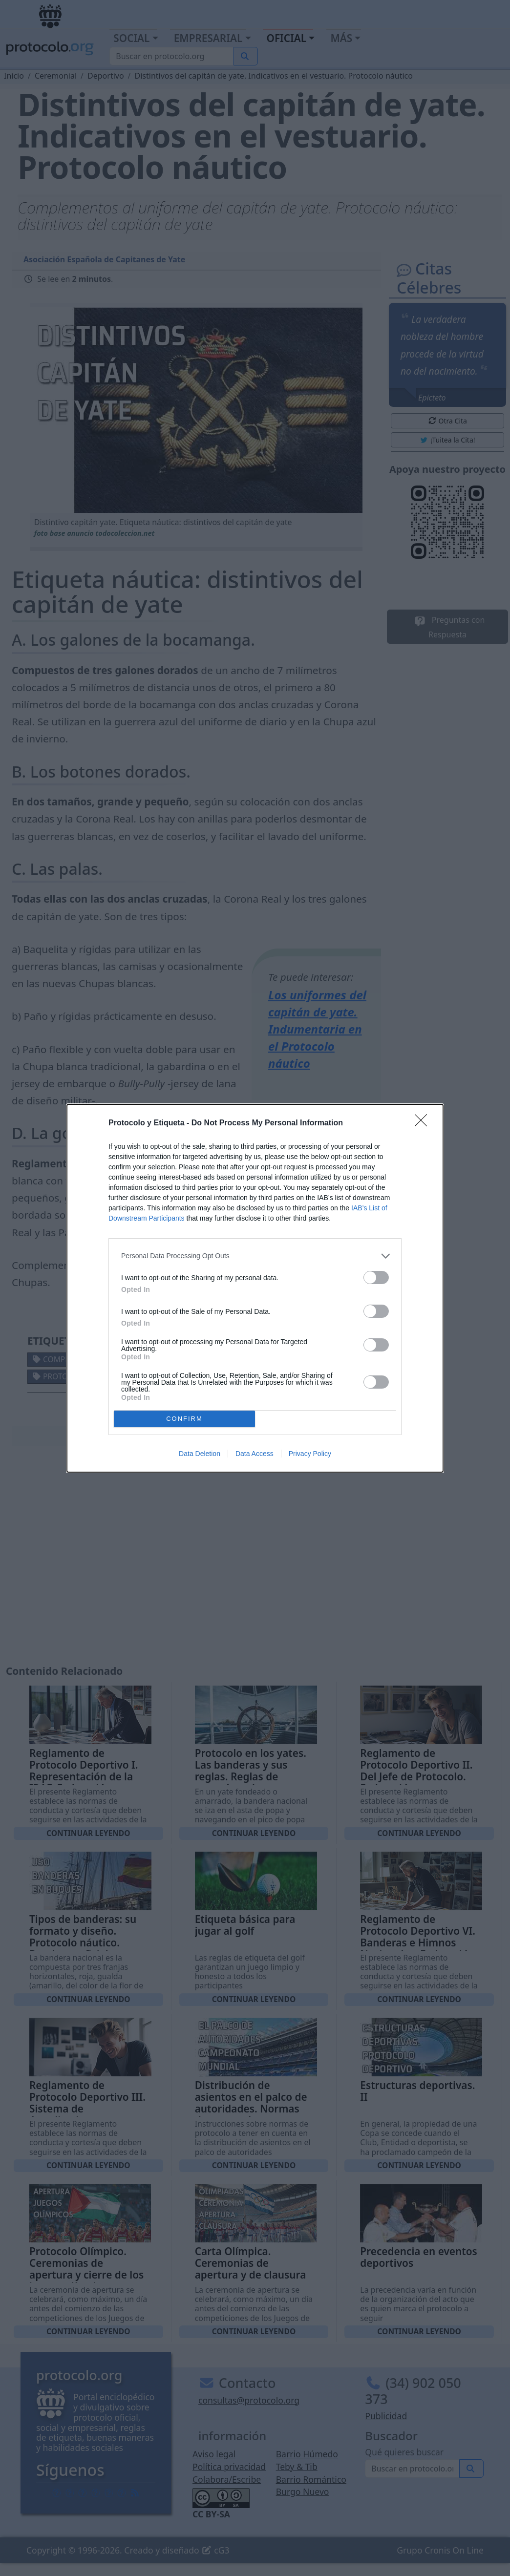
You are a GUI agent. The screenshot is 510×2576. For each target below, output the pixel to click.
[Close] (424, 1123)
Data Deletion (199, 1453)
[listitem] (255, 1256)
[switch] (376, 1277)
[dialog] (255, 1288)
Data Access (254, 1453)
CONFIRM (184, 1418)
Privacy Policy (310, 1453)
